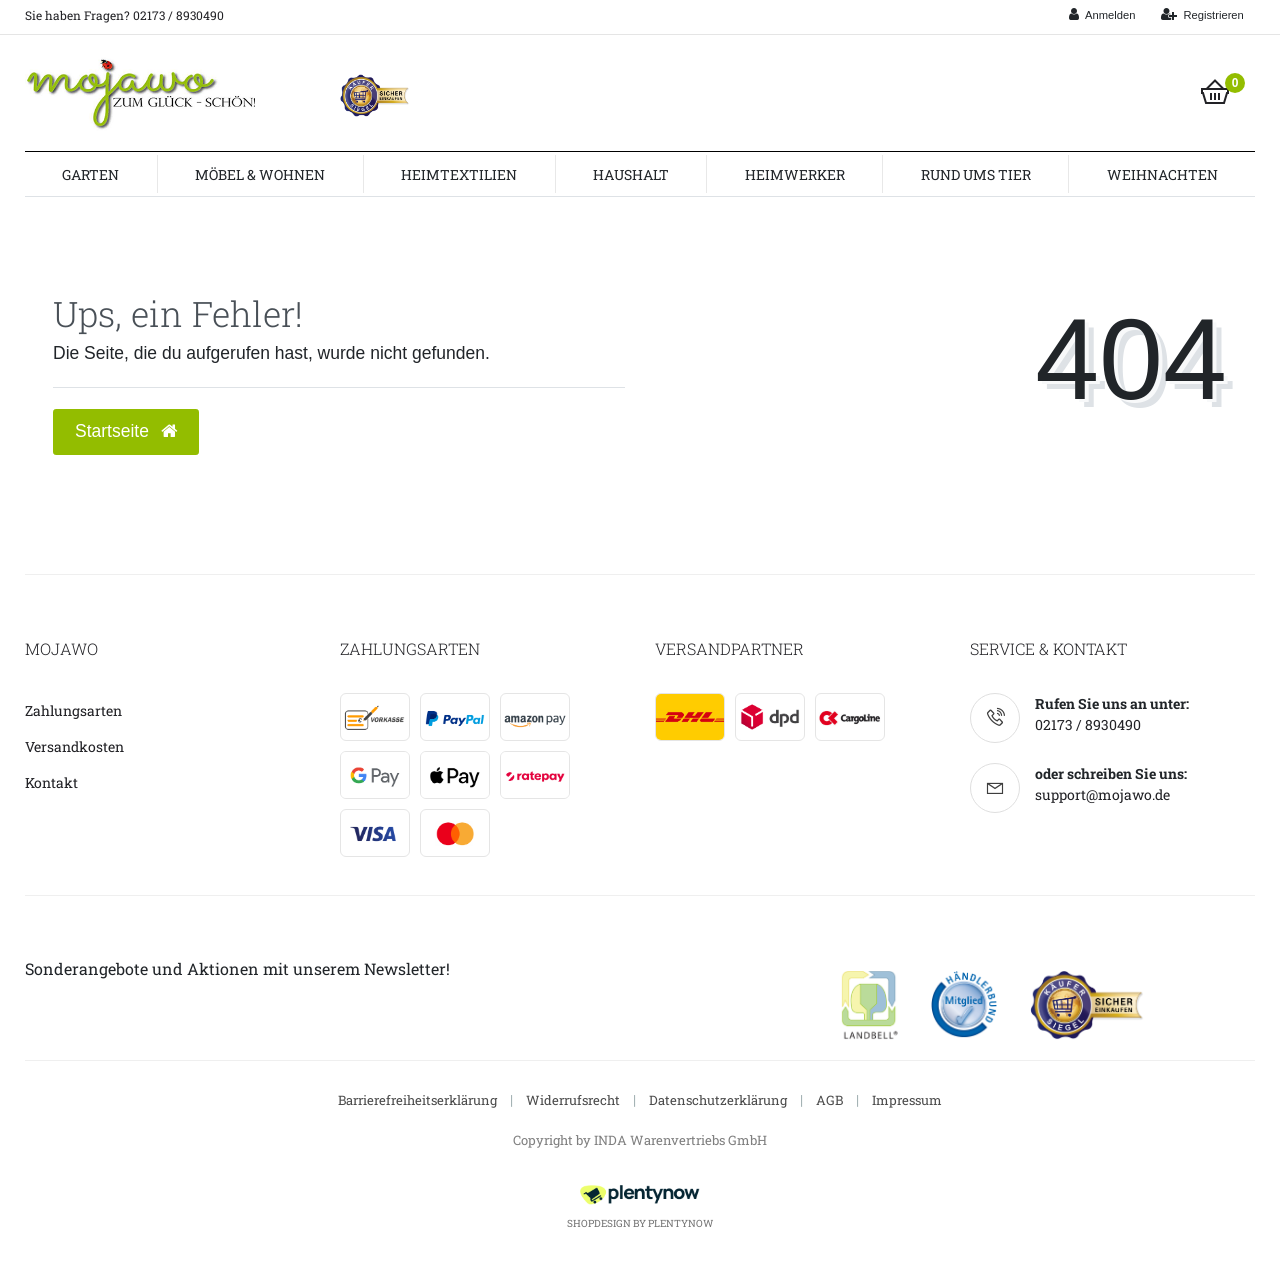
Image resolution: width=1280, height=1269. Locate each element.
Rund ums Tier (976, 174)
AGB (829, 1100)
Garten (90, 174)
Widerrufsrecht (573, 1100)
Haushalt (631, 174)
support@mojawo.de (1102, 794)
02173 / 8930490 (1088, 724)
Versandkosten (74, 746)
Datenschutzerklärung (718, 1100)
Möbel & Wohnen (260, 174)
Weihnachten (1162, 174)
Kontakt (51, 782)
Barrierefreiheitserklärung (417, 1100)
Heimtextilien (459, 174)
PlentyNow (680, 1223)
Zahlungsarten (73, 710)
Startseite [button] (126, 431)
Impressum (907, 1100)
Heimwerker (795, 174)
